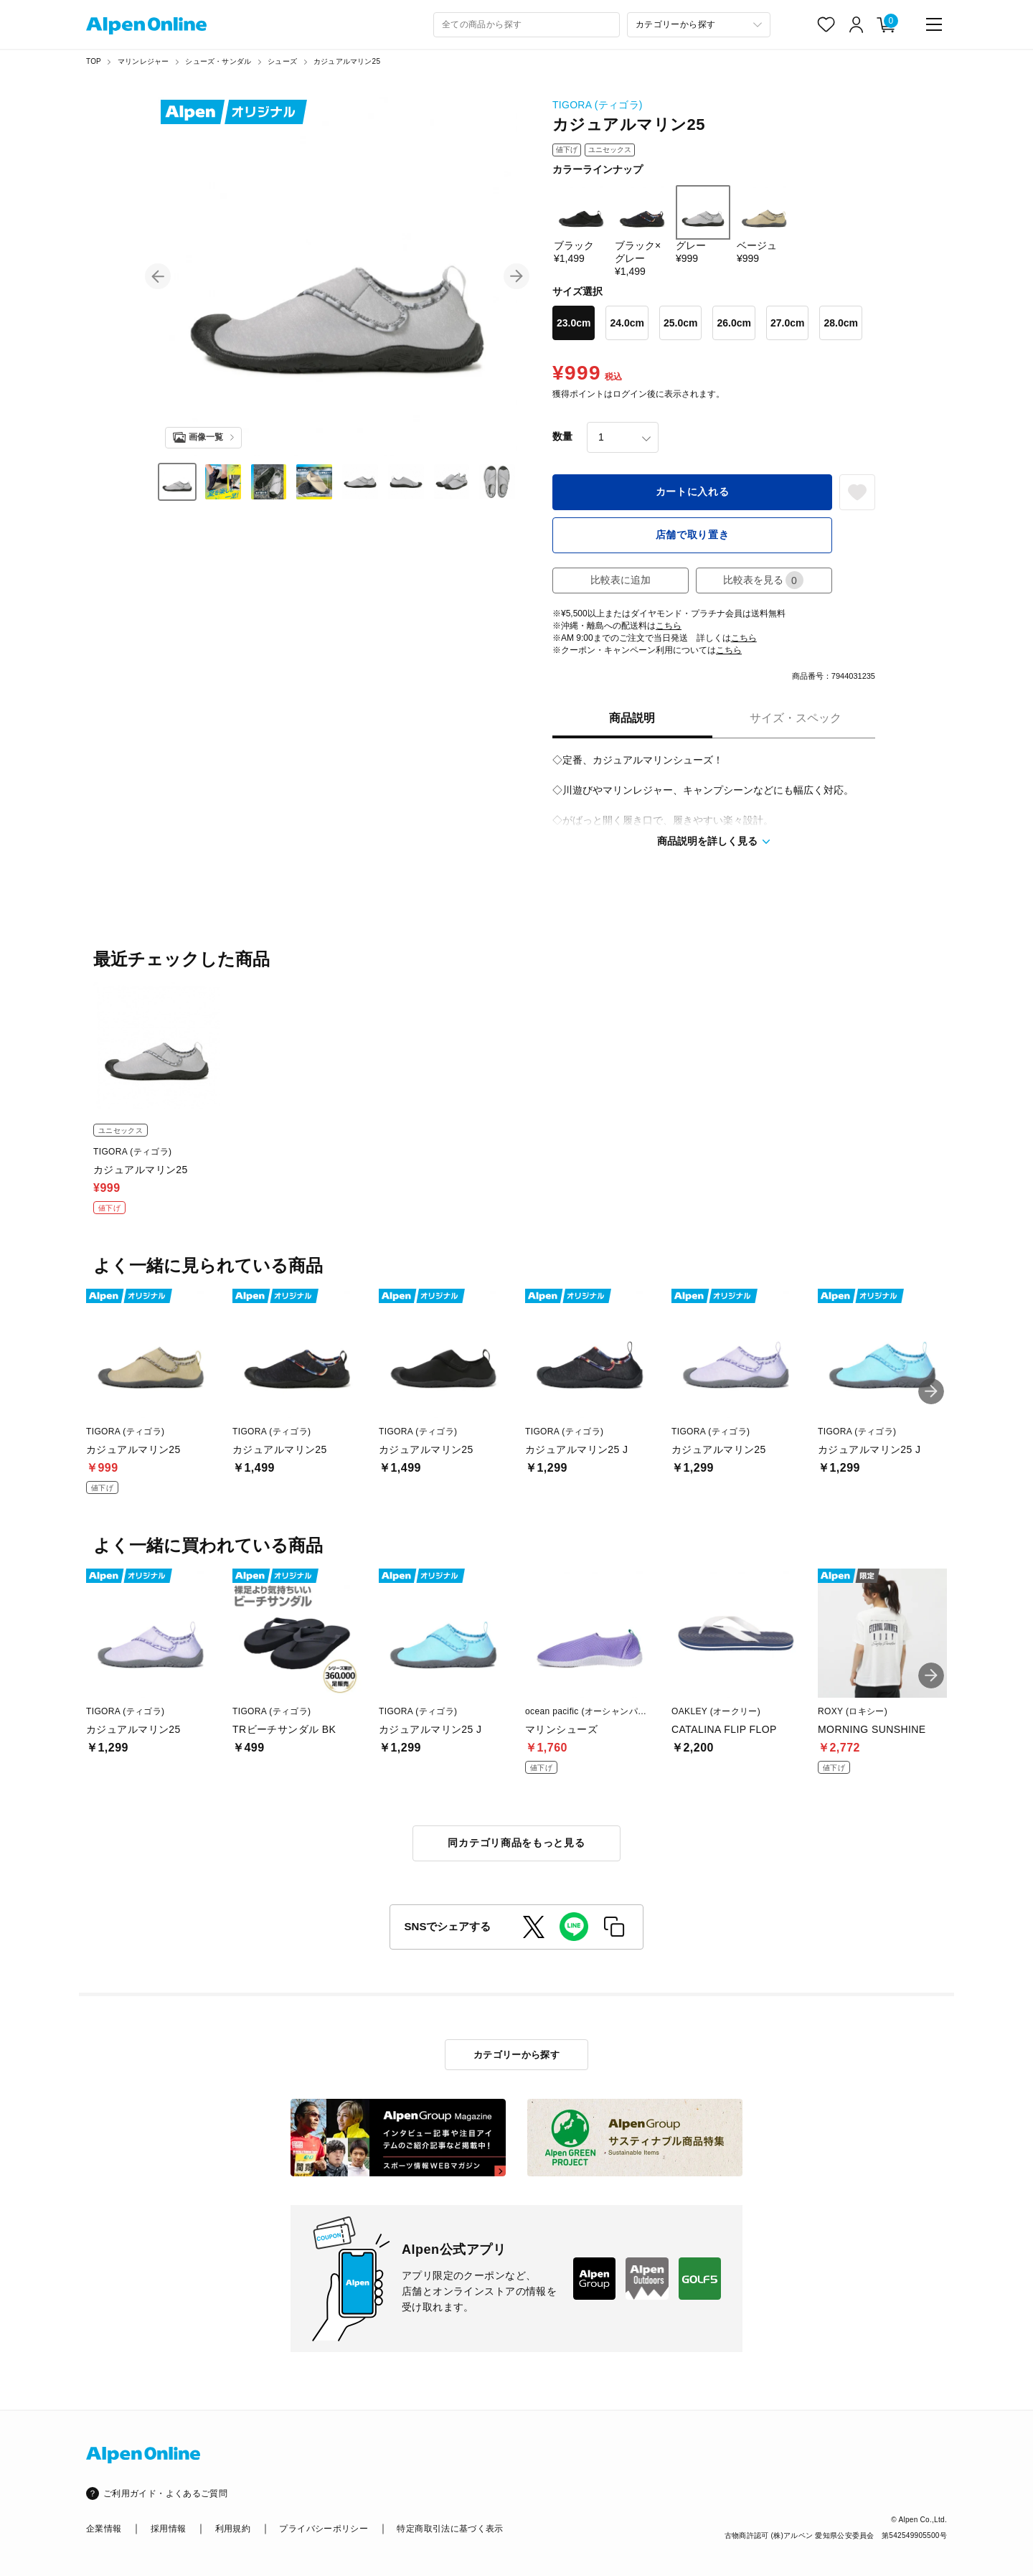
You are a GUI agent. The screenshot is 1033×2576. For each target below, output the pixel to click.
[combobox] (526, 24)
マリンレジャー (143, 61)
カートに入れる (693, 491)
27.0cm (787, 323)
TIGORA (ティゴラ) (597, 105)
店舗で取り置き (693, 534)
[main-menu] (934, 24)
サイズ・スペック (795, 718)
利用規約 (232, 2529)
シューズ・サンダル (218, 61)
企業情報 (103, 2529)
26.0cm (733, 323)
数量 (562, 436)
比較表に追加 (620, 580)
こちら (668, 626)
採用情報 (168, 2529)
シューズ (282, 61)
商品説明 (632, 718)
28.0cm (840, 323)
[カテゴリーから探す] (698, 24)
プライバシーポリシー (323, 2529)
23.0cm (573, 323)
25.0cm (680, 323)
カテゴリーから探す (516, 2054)
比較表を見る (763, 580)
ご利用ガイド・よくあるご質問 (165, 2493)
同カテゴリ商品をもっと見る (516, 1842)
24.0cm (626, 323)
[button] (158, 276)
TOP (93, 61)
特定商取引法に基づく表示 (450, 2529)
